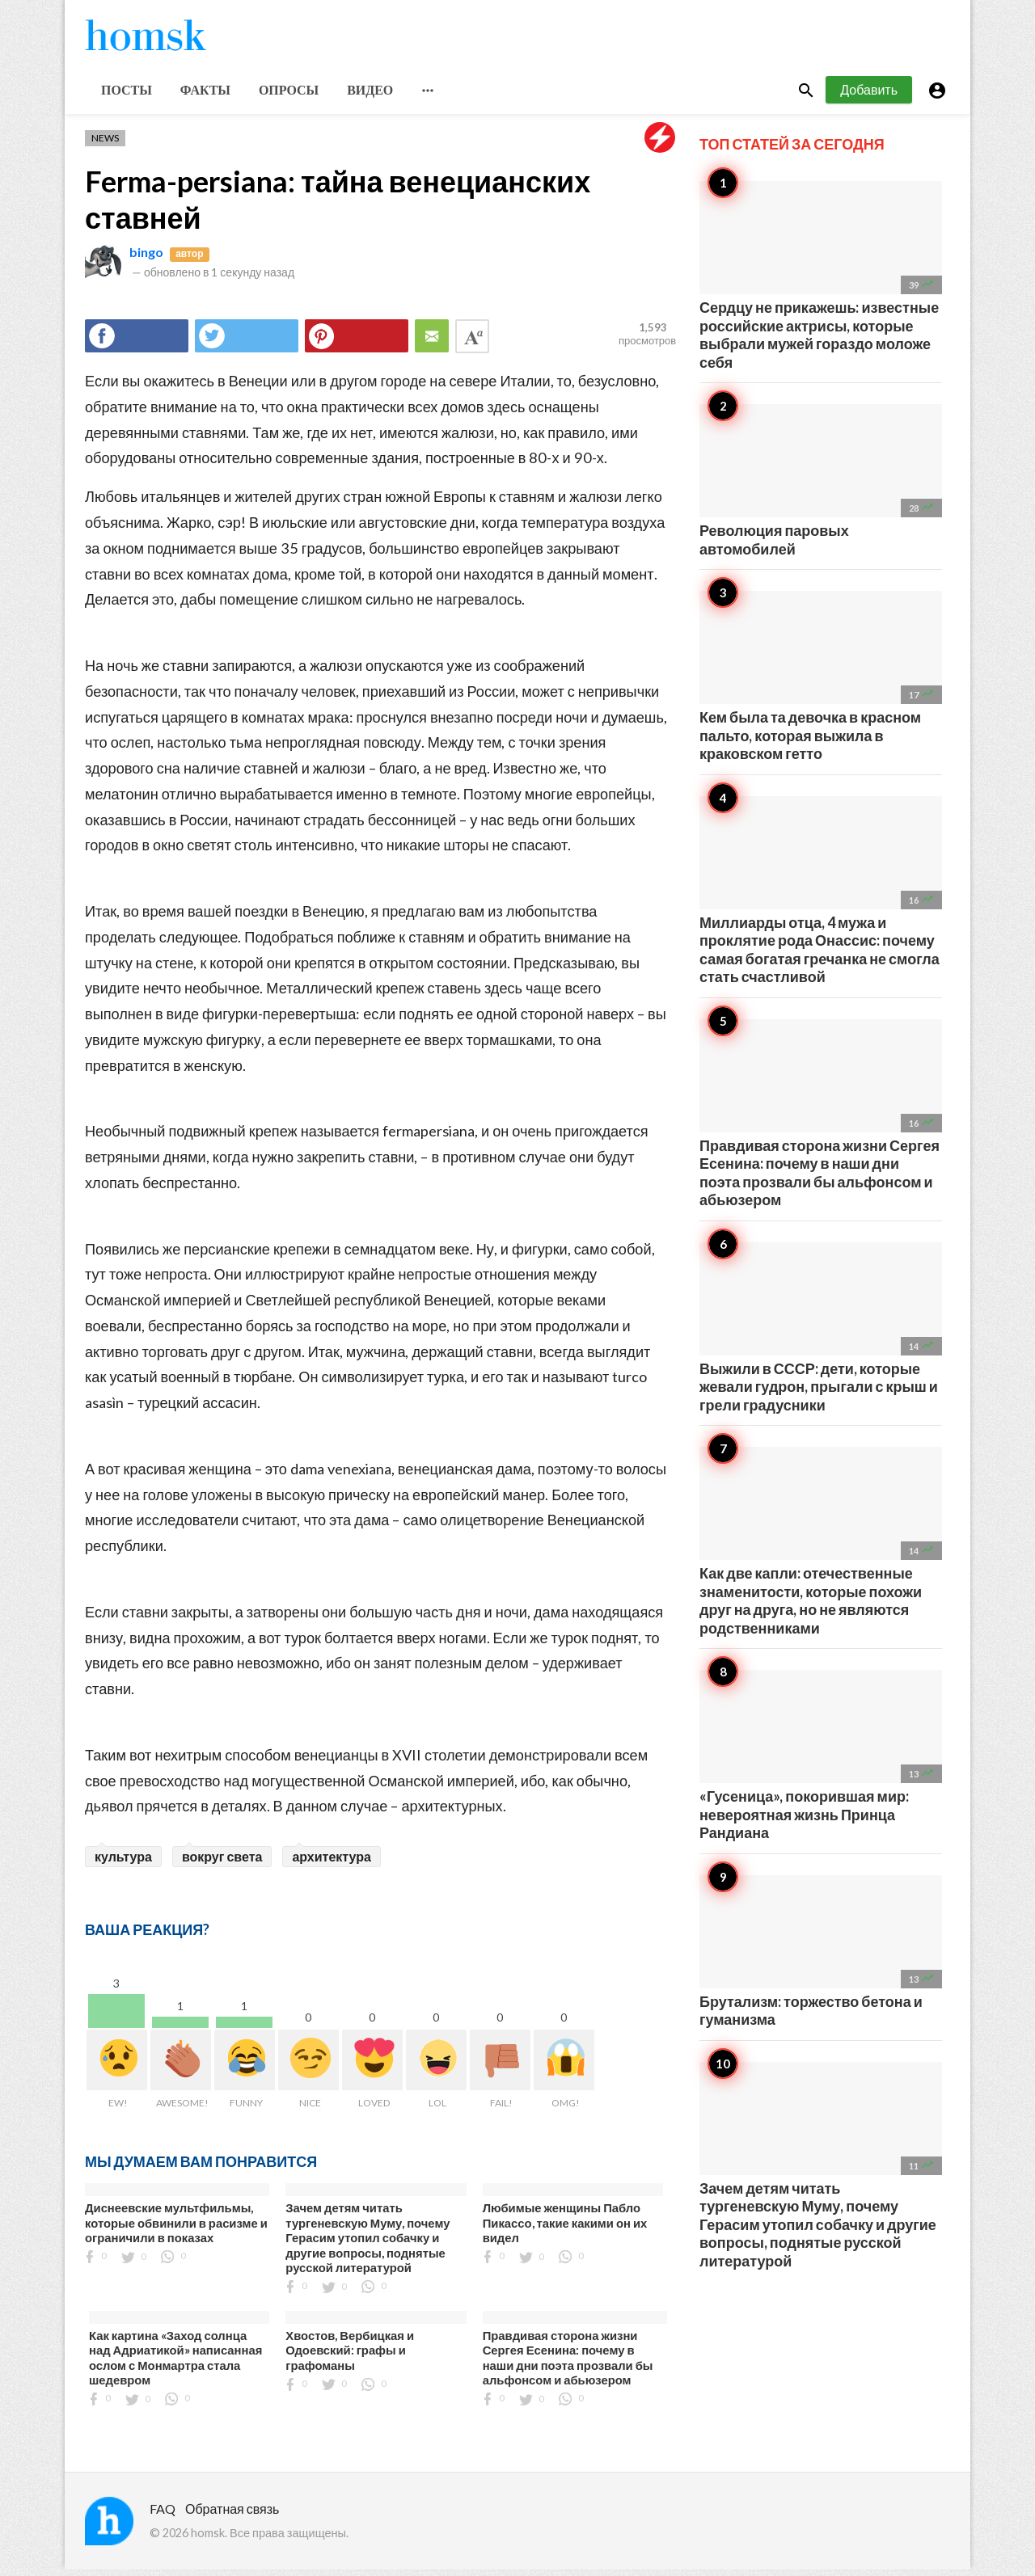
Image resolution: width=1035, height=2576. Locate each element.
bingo (146, 258)
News (105, 144)
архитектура (331, 1862)
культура (123, 1862)
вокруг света (222, 1862)
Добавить (869, 95)
